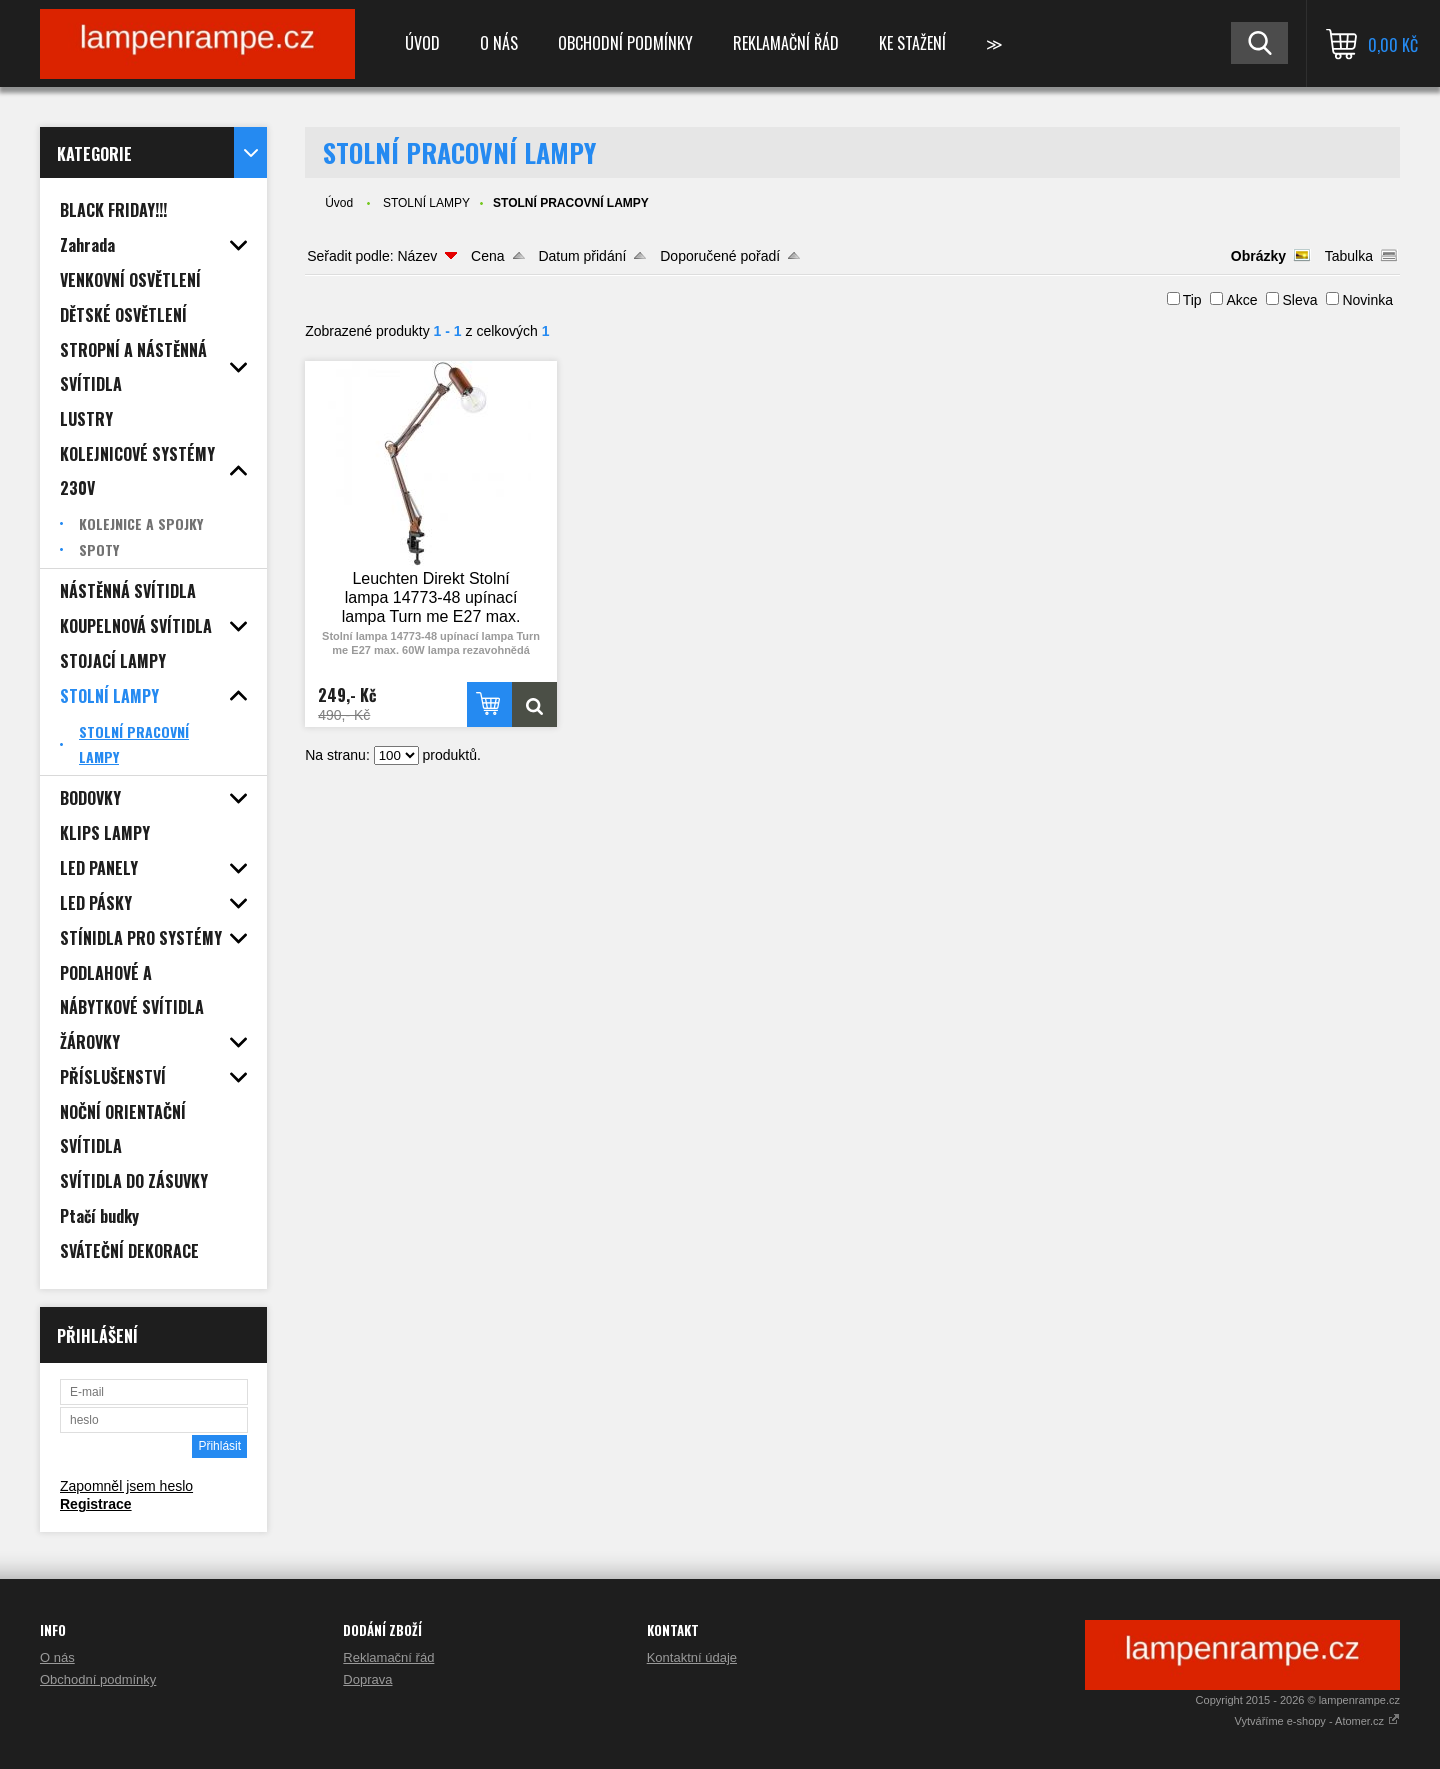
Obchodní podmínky (625, 43)
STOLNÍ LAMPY (426, 203)
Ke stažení (912, 43)
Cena (487, 256)
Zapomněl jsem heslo (126, 1486)
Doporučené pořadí (720, 256)
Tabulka (1349, 256)
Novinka (1367, 300)
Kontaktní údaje (692, 1657)
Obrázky (1258, 256)
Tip (1192, 300)
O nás (499, 43)
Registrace (96, 1504)
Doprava (367, 1679)
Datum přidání (582, 256)
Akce (1241, 300)
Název (417, 256)
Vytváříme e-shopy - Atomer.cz (1317, 1721)
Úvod (422, 43)
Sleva (1299, 300)
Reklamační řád (786, 43)
